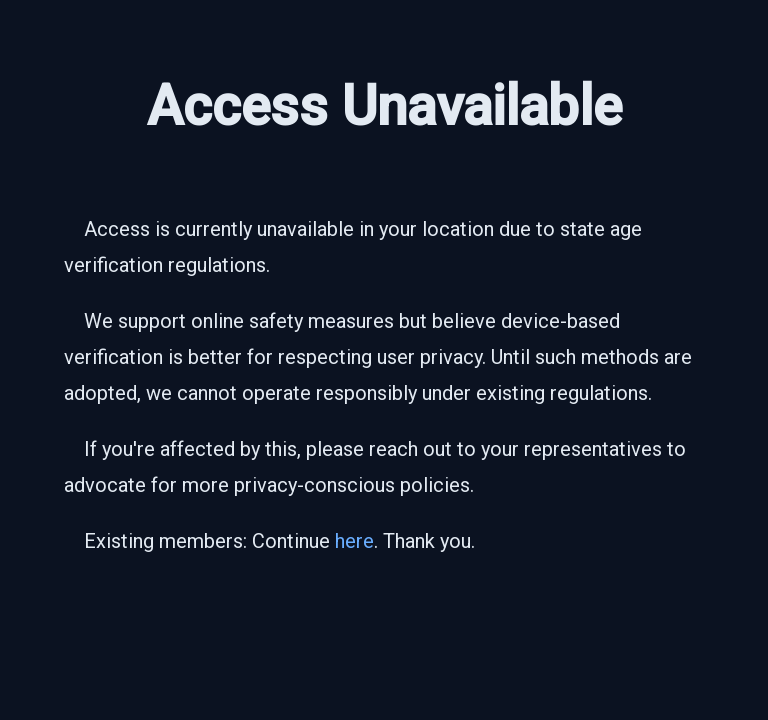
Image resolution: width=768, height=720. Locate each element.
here (354, 541)
